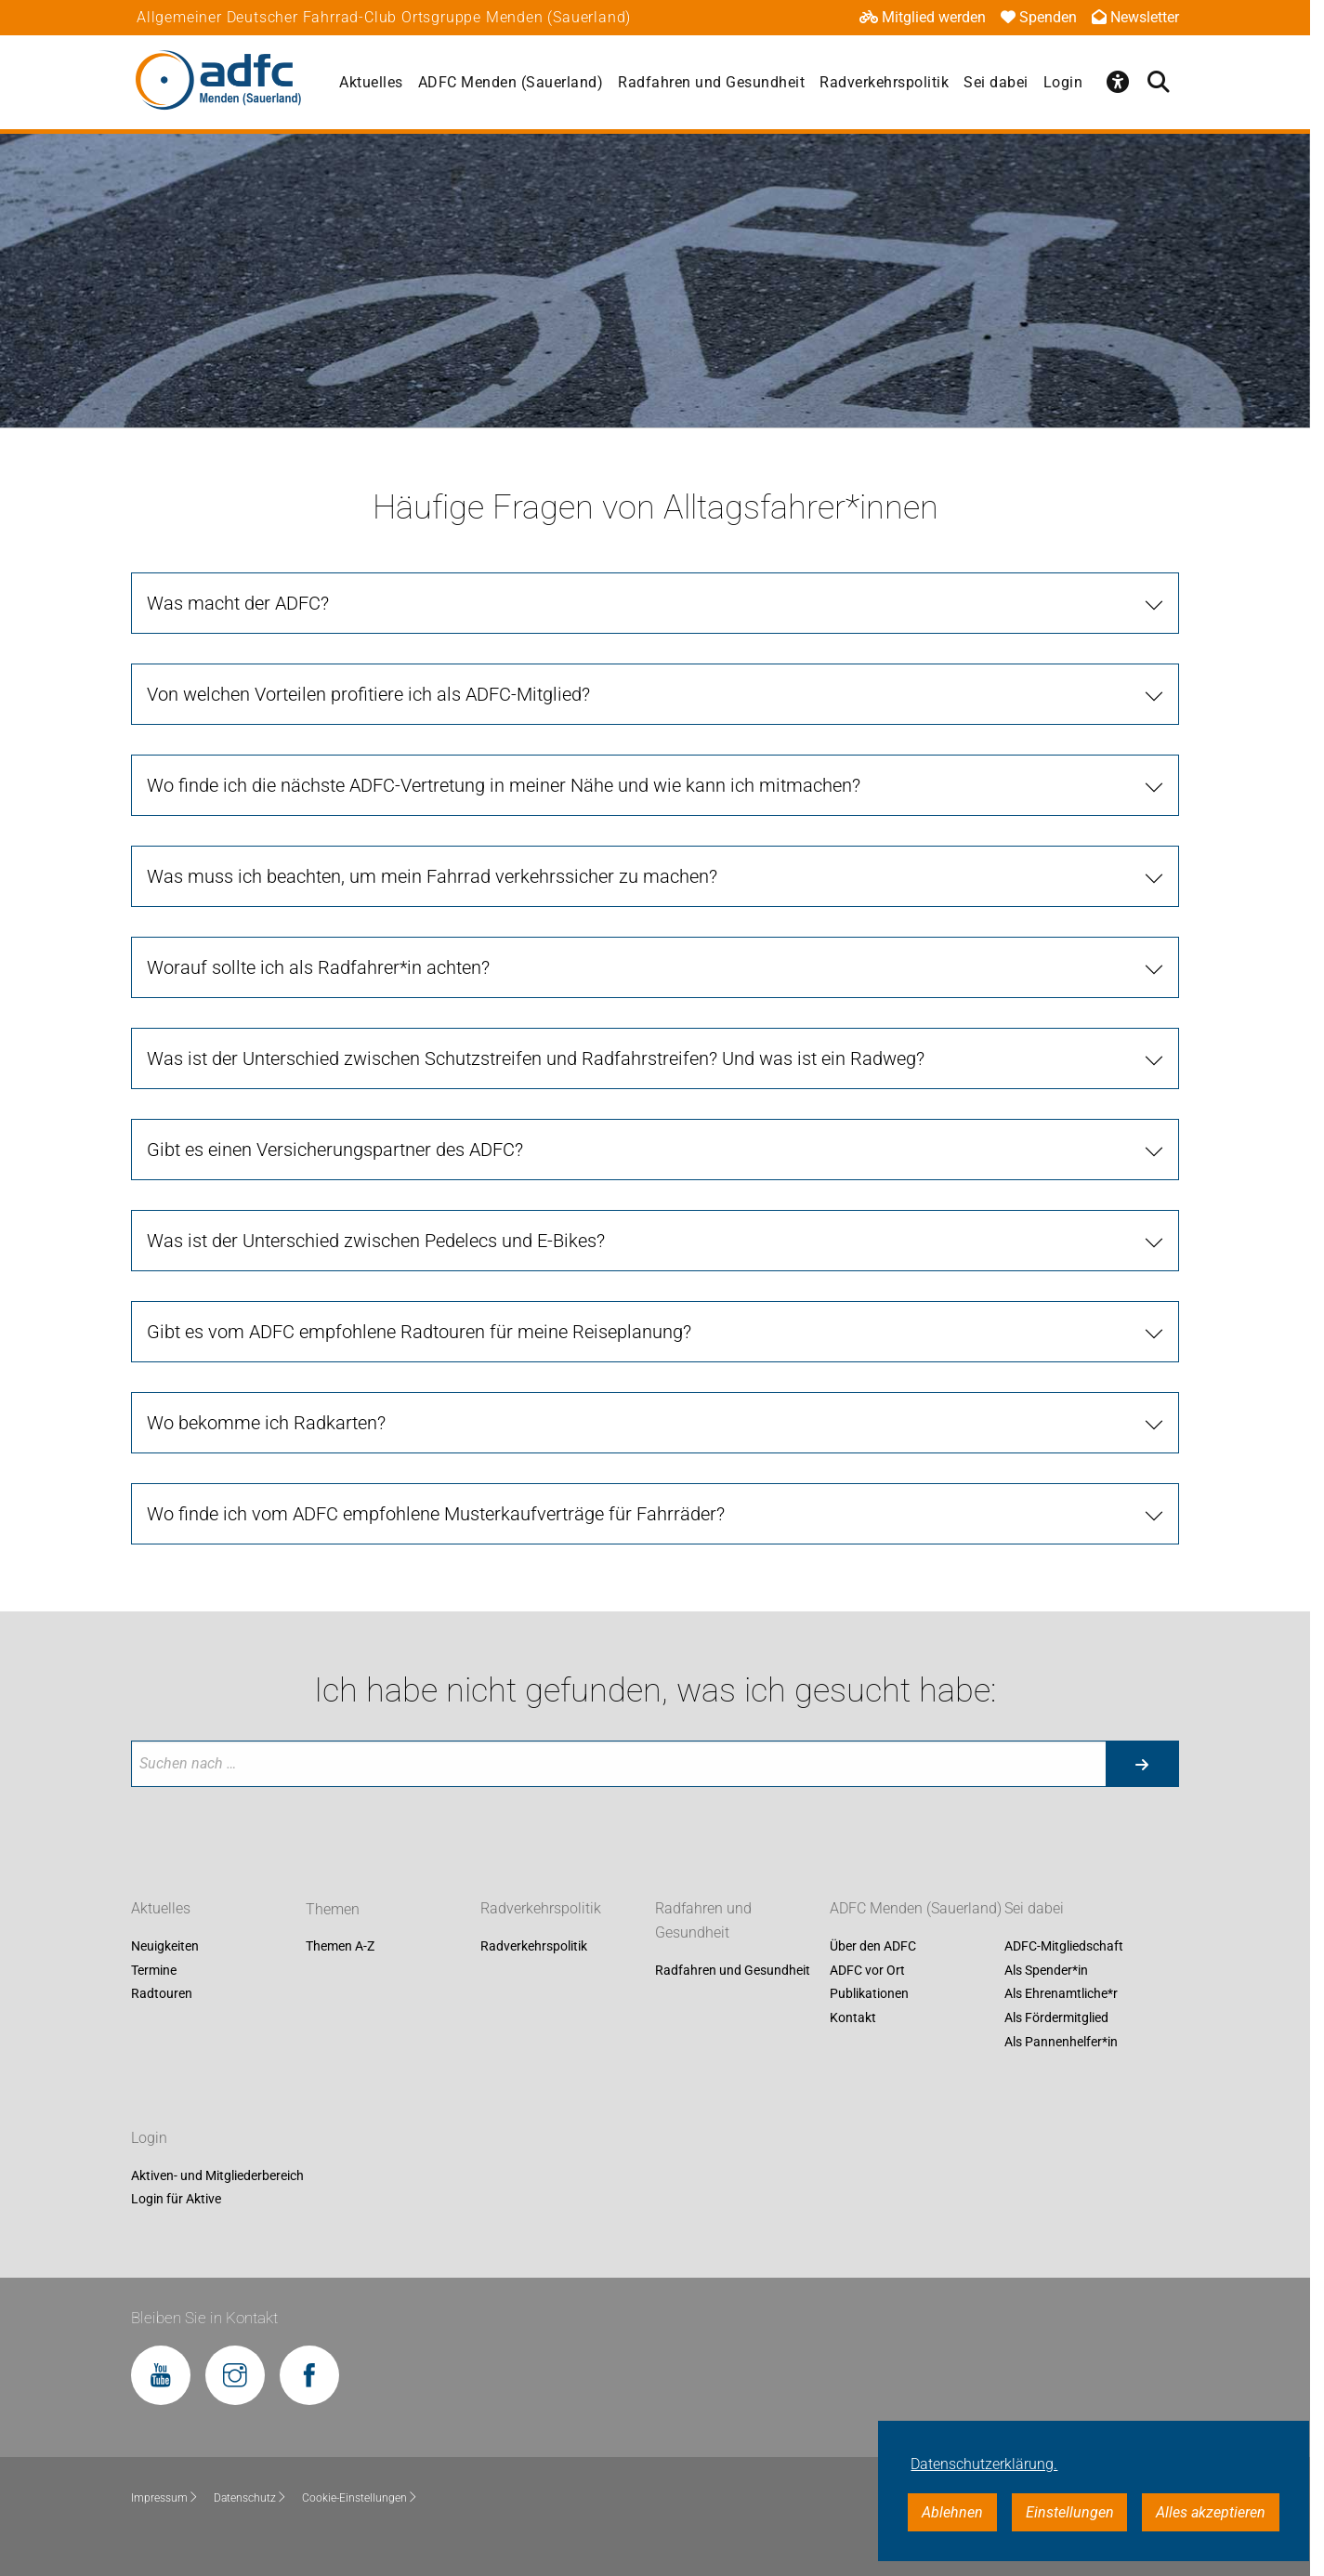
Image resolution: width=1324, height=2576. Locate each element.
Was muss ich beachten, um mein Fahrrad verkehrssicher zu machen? (432, 876)
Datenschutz (250, 2497)
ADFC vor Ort (867, 1970)
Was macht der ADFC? (238, 603)
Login (1063, 82)
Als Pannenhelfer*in (1061, 2041)
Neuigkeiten (165, 1946)
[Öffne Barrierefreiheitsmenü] (1117, 82)
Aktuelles (371, 82)
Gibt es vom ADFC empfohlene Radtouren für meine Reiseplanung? (419, 1332)
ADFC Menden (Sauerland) (511, 82)
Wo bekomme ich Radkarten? (266, 1423)
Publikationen (869, 1994)
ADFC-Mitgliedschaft (1063, 1946)
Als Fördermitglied (1056, 2017)
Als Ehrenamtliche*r (1061, 1994)
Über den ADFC (873, 1946)
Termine (154, 1970)
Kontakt (853, 2017)
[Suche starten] (1142, 1763)
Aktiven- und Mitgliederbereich (217, 2175)
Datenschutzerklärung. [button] (984, 2464)
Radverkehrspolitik (884, 82)
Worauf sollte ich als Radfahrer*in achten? (318, 967)
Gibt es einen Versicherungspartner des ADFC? (335, 1149)
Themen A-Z (340, 1946)
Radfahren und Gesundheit (711, 82)
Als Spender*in (1046, 1970)
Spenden (1039, 17)
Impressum (165, 2497)
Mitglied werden (922, 17)
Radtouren (161, 1994)
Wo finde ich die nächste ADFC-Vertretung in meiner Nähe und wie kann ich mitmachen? (503, 785)
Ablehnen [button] (952, 2512)
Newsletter (1135, 17)
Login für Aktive (176, 2199)
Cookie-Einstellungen (360, 2497)
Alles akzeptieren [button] (1210, 2512)
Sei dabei (996, 82)
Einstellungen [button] (1070, 2512)
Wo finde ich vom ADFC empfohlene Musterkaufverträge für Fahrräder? (436, 1514)
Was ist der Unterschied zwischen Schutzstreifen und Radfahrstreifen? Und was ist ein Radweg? (535, 1058)
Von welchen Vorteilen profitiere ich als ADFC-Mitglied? (368, 694)
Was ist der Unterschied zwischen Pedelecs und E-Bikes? (376, 1240)
